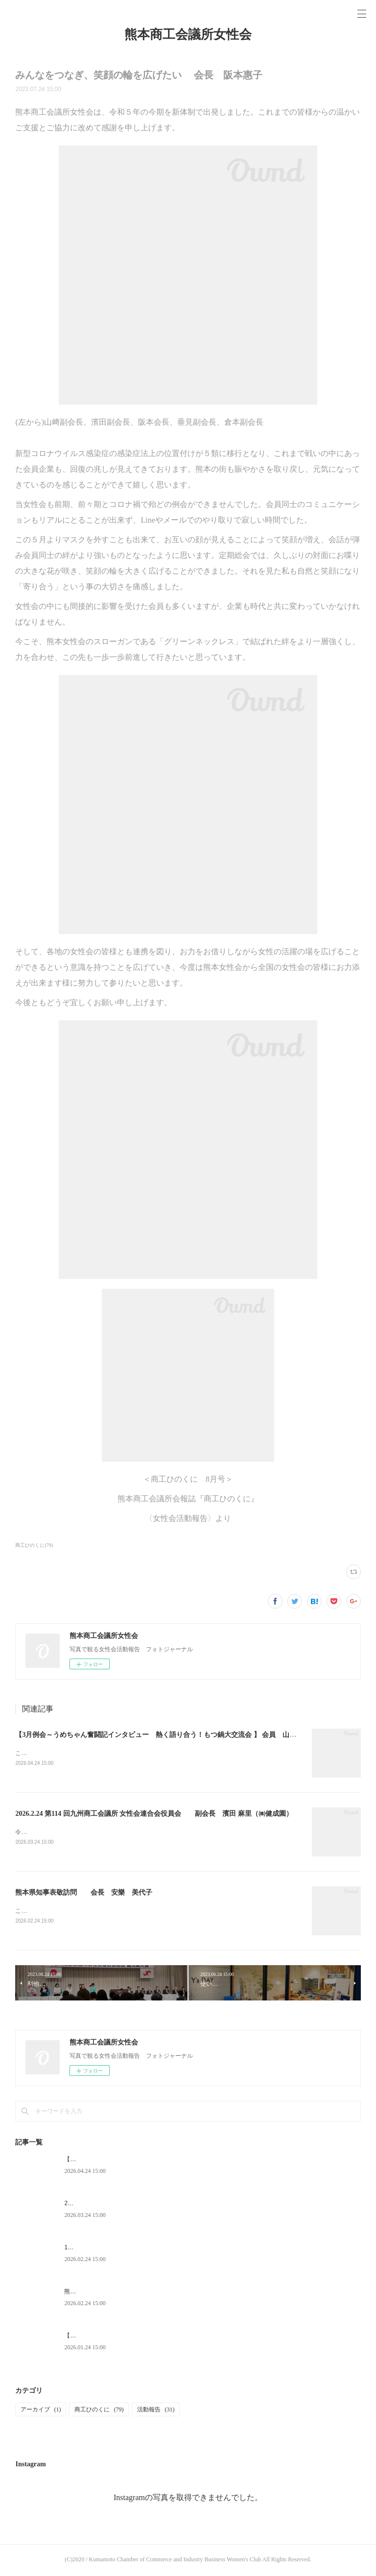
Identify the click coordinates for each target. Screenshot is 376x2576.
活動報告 (155, 2410)
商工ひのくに (98, 2410)
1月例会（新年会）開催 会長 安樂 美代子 (130, 2248)
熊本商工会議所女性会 (188, 34)
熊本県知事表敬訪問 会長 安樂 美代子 (83, 1893)
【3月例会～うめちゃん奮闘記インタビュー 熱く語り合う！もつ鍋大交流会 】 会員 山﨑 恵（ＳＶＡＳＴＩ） (193, 1734)
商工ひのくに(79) (34, 1545)
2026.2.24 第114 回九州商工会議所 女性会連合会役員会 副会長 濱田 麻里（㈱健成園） (153, 1813)
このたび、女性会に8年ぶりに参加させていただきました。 (93, 1753)
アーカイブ (41, 2410)
